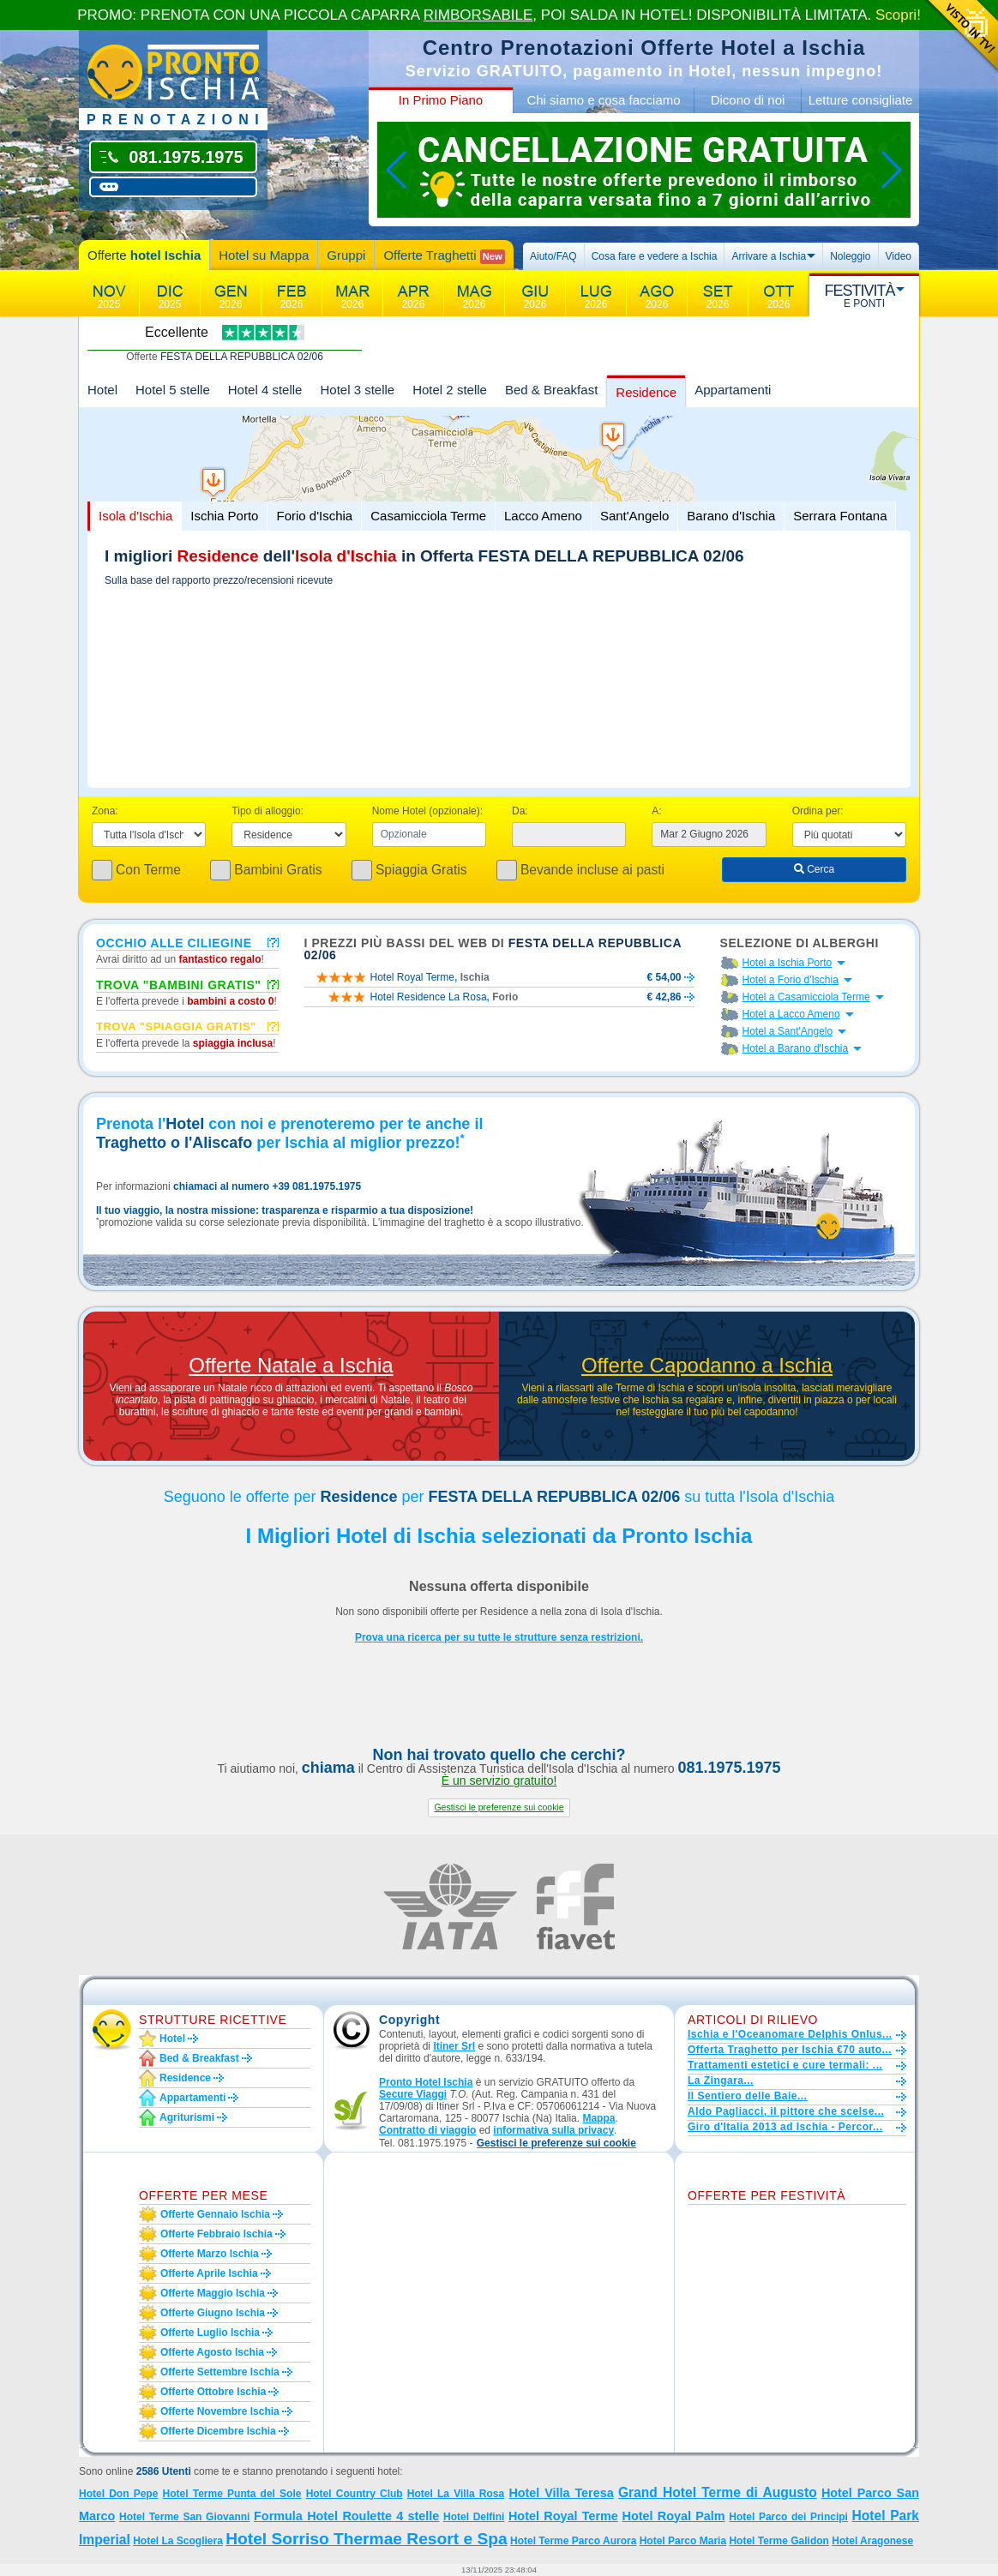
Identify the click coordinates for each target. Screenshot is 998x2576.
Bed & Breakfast (551, 389)
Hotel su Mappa (264, 255)
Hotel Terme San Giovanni (184, 2517)
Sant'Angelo (634, 515)
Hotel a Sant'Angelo (787, 1031)
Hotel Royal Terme (563, 2516)
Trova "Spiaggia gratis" (176, 1026)
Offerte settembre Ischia (220, 2372)
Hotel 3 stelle (357, 389)
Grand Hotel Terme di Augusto (717, 2492)
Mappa (598, 2118)
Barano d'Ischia (731, 515)
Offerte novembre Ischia (220, 2411)
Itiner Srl (454, 2046)
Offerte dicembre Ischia (218, 2431)
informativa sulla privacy (553, 2130)
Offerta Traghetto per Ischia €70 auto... (790, 2050)
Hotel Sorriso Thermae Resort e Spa (366, 2539)
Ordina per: (818, 811)
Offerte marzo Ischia (209, 2254)
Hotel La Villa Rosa (455, 2494)
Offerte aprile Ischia (209, 2273)
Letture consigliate (861, 100)
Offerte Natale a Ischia (291, 1365)
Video (898, 256)
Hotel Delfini (473, 2517)
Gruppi (346, 255)
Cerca (814, 869)
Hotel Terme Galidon (778, 2541)
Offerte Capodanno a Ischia (707, 1365)
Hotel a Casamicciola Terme (806, 997)
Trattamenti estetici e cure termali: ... (785, 2065)
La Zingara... (721, 2081)
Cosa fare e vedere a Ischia (655, 256)
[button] (498, 1807)
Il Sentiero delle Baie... (747, 2096)
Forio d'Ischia (314, 515)
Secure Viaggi (413, 2094)
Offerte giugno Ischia (212, 2313)
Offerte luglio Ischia (210, 2333)
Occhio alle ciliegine (174, 942)
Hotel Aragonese (872, 2541)
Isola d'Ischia (135, 515)
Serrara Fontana (840, 515)
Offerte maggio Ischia (212, 2293)
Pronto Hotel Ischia (425, 2082)
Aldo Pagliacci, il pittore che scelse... (786, 2111)
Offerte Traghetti (443, 256)
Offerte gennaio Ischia (215, 2214)
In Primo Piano (441, 100)
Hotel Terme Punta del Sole (232, 2494)
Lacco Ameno (543, 515)
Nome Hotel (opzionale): (427, 811)
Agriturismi (186, 2117)
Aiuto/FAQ (553, 256)
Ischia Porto (224, 515)
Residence (646, 392)
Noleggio (850, 256)
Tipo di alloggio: (267, 811)
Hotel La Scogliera (178, 2541)
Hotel (102, 389)
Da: (520, 811)
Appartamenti (732, 389)
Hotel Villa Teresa (560, 2493)
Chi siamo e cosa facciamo (603, 100)
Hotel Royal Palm (673, 2516)
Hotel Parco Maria (683, 2541)
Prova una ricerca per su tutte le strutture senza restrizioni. (499, 1637)
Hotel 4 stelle (265, 389)
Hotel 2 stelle (449, 389)
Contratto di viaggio (427, 2130)
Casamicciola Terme (428, 515)
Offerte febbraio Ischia (216, 2234)
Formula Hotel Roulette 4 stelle (346, 2516)
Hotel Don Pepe (118, 2494)
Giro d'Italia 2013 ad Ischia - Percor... (785, 2127)
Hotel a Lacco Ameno (791, 1014)
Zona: (105, 811)
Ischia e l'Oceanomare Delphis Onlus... (790, 2034)
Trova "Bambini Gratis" (179, 984)
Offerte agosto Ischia (212, 2352)
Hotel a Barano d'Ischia (795, 1048)
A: (656, 811)
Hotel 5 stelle (172, 389)
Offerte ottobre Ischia (213, 2392)
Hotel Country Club (354, 2494)
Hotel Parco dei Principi (788, 2517)
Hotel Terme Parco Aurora (573, 2541)
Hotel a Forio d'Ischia (790, 980)
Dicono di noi (748, 100)
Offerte (144, 255)
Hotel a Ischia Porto (787, 963)
